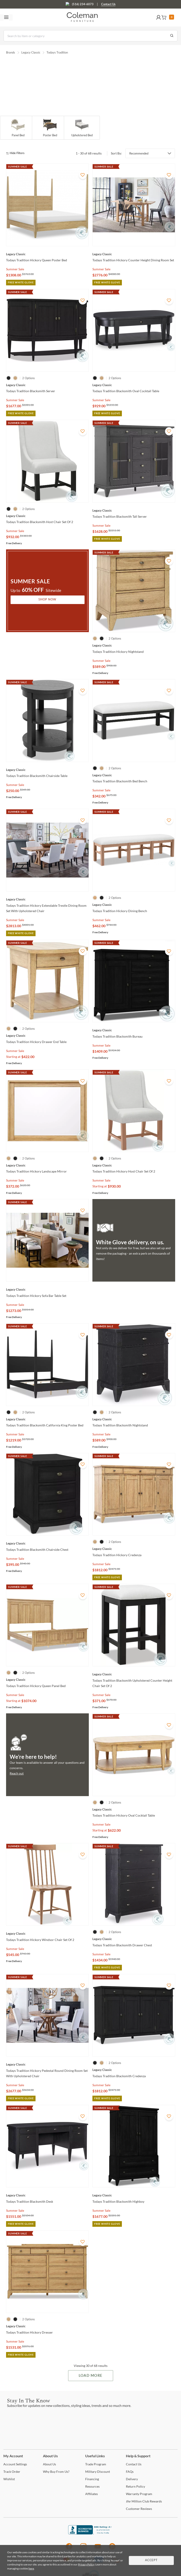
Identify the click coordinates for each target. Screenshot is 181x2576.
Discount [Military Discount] (97, 2481)
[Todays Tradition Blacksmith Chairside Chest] (47, 1553)
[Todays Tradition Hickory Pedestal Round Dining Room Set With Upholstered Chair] (47, 2074)
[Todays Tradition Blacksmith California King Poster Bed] (47, 1428)
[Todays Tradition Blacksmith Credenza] (133, 2079)
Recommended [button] (138, 163)
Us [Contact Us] (133, 2474)
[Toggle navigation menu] (6, 17)
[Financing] (92, 2489)
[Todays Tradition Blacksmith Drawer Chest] (133, 1948)
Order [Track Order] (11, 2481)
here (31, 2568)
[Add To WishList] (83, 184)
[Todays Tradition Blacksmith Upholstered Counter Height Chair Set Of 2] (133, 1684)
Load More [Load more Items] (90, 2385)
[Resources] (92, 2496)
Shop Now (47, 609)
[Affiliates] (91, 2503)
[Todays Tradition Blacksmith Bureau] (133, 1040)
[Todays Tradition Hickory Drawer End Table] (47, 1045)
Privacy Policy (86, 2564)
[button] (158, 17)
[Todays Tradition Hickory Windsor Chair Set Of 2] (47, 1943)
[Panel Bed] (18, 137)
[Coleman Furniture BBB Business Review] (90, 2543)
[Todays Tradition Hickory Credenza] (133, 1558)
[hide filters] (16, 163)
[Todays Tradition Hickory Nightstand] (133, 655)
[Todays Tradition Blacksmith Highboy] (133, 2205)
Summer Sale (15, 279)
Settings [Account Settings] (15, 2474)
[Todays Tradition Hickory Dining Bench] (133, 914)
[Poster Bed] (50, 137)
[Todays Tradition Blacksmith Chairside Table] (47, 779)
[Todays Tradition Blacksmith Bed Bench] (133, 784)
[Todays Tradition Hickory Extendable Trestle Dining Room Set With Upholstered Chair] (47, 909)
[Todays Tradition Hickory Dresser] (47, 2336)
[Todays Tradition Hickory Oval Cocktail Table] (133, 1819)
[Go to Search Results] (171, 35)
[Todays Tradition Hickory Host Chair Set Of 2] (133, 1175)
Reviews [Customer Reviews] (139, 2518)
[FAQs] (130, 2481)
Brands (10, 52)
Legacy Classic (30, 52)
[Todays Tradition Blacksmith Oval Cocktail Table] (133, 394)
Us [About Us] (49, 2474)
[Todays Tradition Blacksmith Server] (47, 394)
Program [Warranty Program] (139, 2503)
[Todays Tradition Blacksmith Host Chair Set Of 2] (47, 525)
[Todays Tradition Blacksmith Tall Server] (133, 520)
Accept (151, 2560)
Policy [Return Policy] (135, 2496)
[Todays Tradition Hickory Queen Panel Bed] (47, 1689)
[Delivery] (132, 2489)
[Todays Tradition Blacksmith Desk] (47, 2205)
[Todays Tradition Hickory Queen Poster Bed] (47, 263)
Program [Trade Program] (95, 2474)
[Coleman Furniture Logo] (82, 17)
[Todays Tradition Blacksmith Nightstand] (133, 1428)
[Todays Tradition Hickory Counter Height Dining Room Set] (133, 263)
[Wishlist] (9, 2489)
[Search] (90, 35)
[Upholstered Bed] (82, 137)
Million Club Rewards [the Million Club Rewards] (144, 2511)
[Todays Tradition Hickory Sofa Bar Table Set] (47, 1299)
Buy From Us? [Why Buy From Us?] (56, 2481)
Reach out (17, 1783)
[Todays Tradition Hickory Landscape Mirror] (47, 1175)
